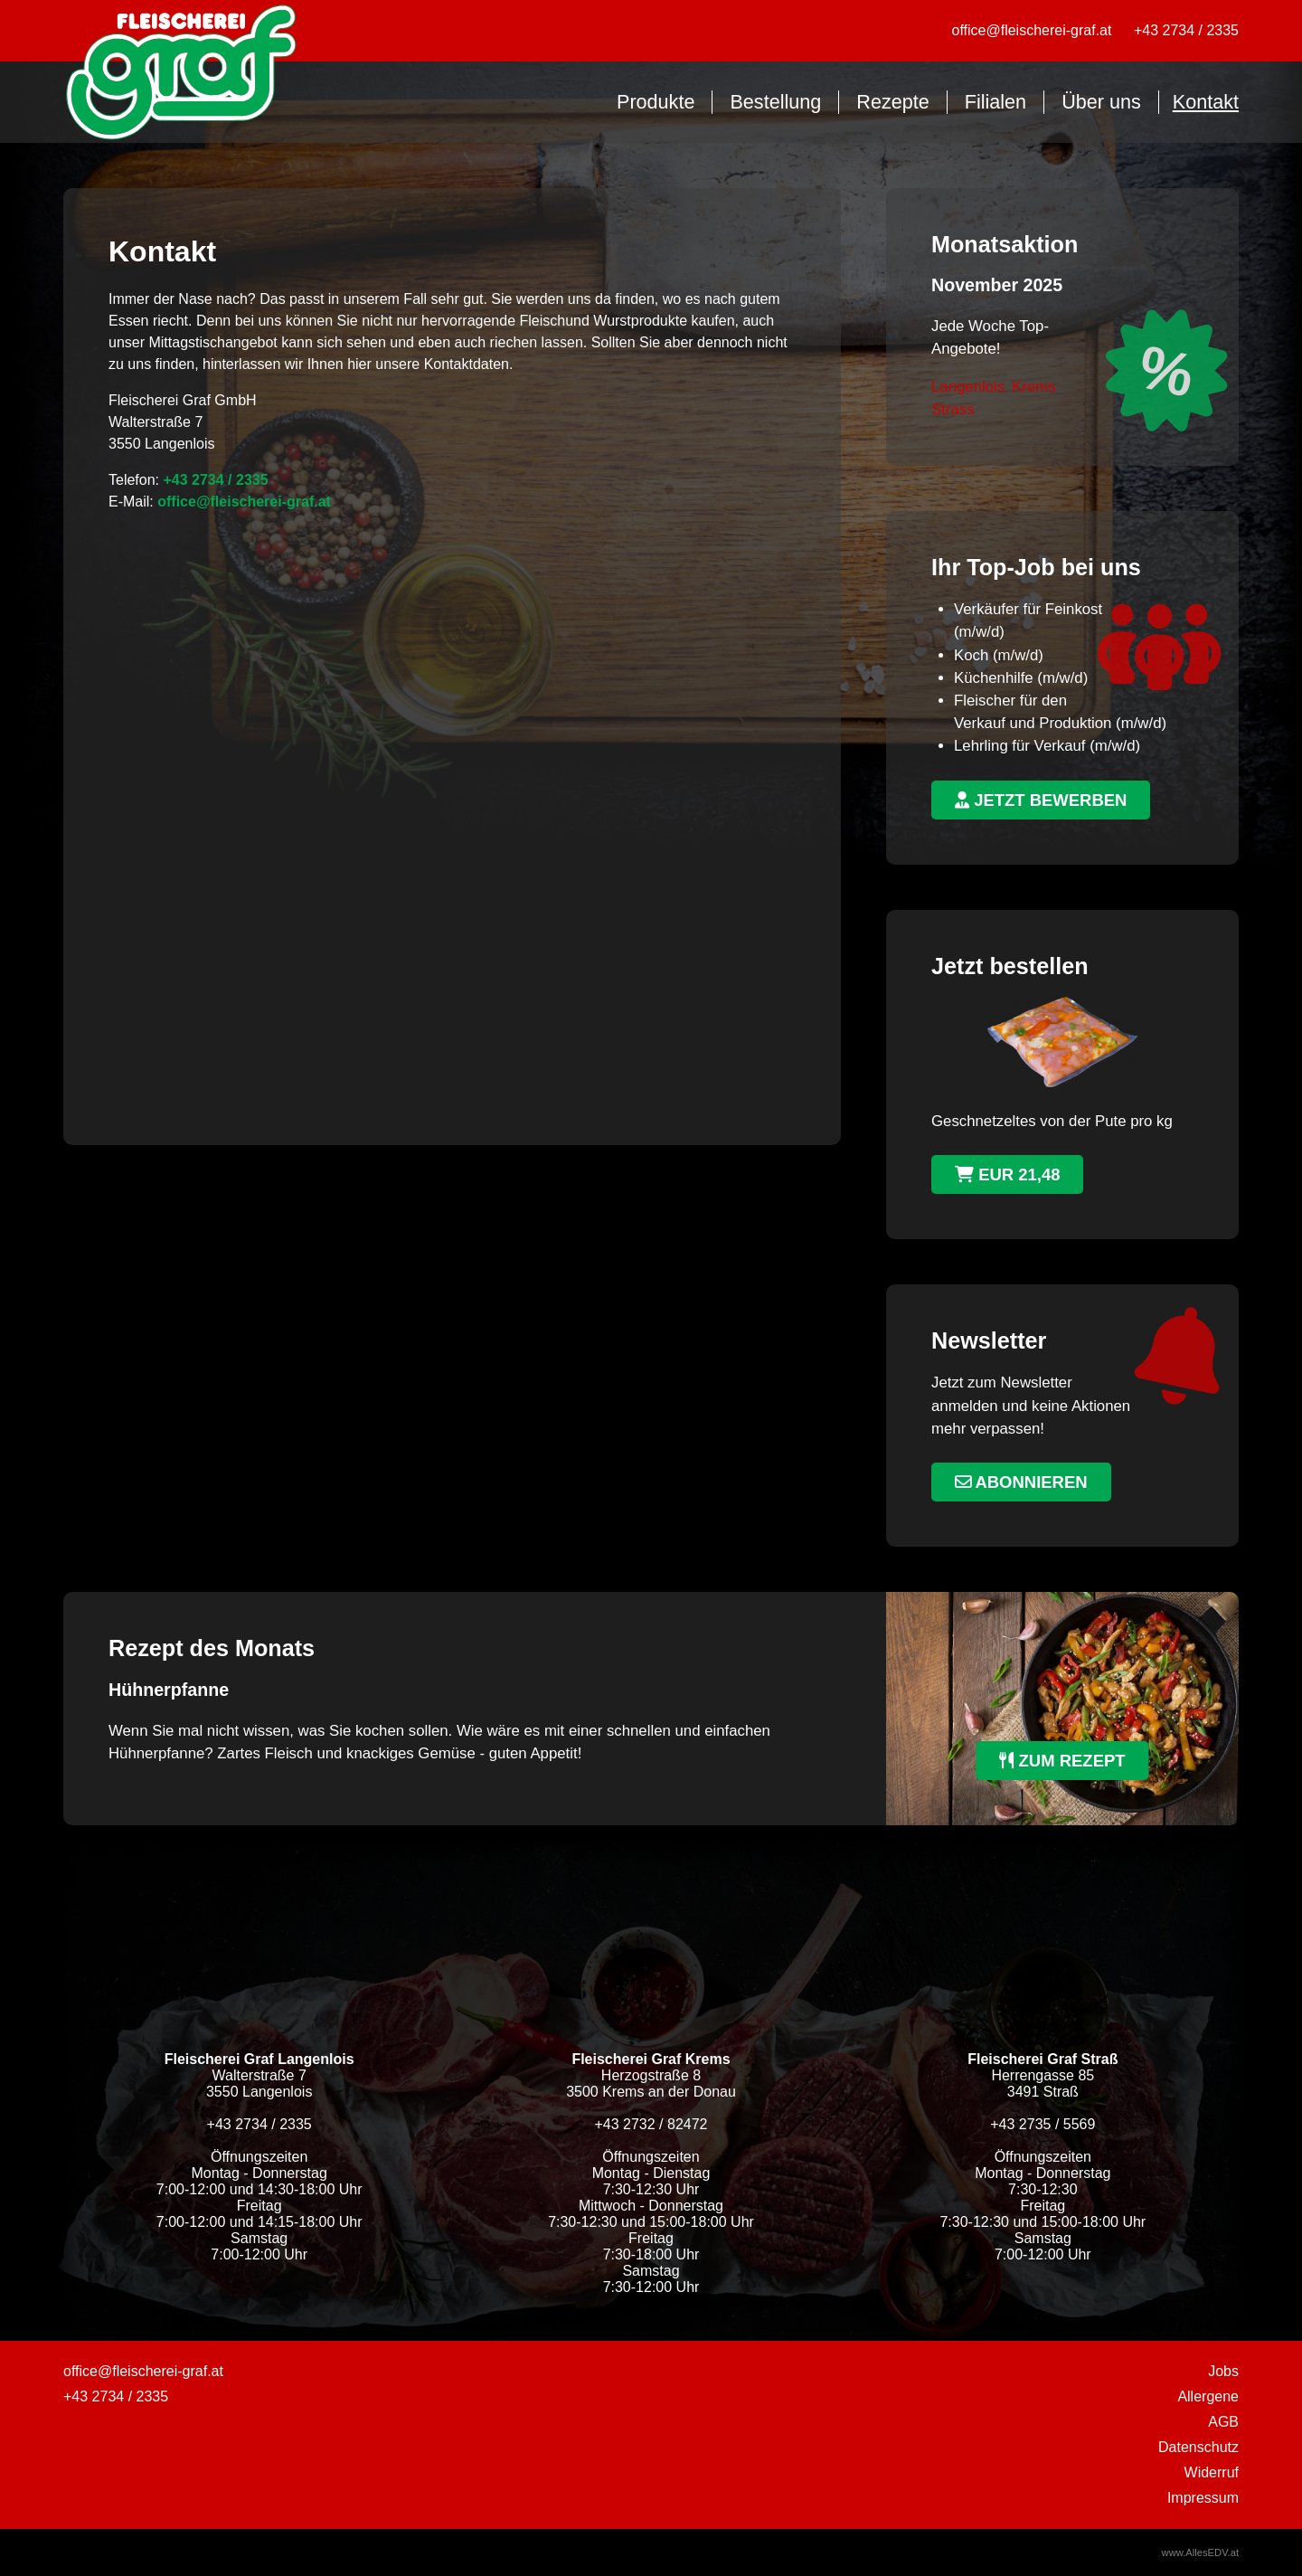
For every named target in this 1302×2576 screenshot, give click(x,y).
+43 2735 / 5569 (1042, 2124)
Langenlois (968, 386)
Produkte (655, 101)
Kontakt (1206, 101)
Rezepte (892, 101)
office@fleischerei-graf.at (1032, 30)
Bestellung (775, 101)
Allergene (1208, 2396)
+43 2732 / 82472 (650, 2124)
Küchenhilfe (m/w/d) (1021, 678)
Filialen (995, 101)
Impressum (1203, 2497)
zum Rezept (1062, 1760)
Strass (953, 409)
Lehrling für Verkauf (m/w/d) (1047, 745)
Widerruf (1211, 2472)
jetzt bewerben (1041, 800)
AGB (1223, 2421)
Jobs (1223, 2371)
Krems (1033, 386)
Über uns (1101, 101)
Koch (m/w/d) (998, 655)
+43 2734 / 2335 (1186, 30)
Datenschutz (1198, 2447)
